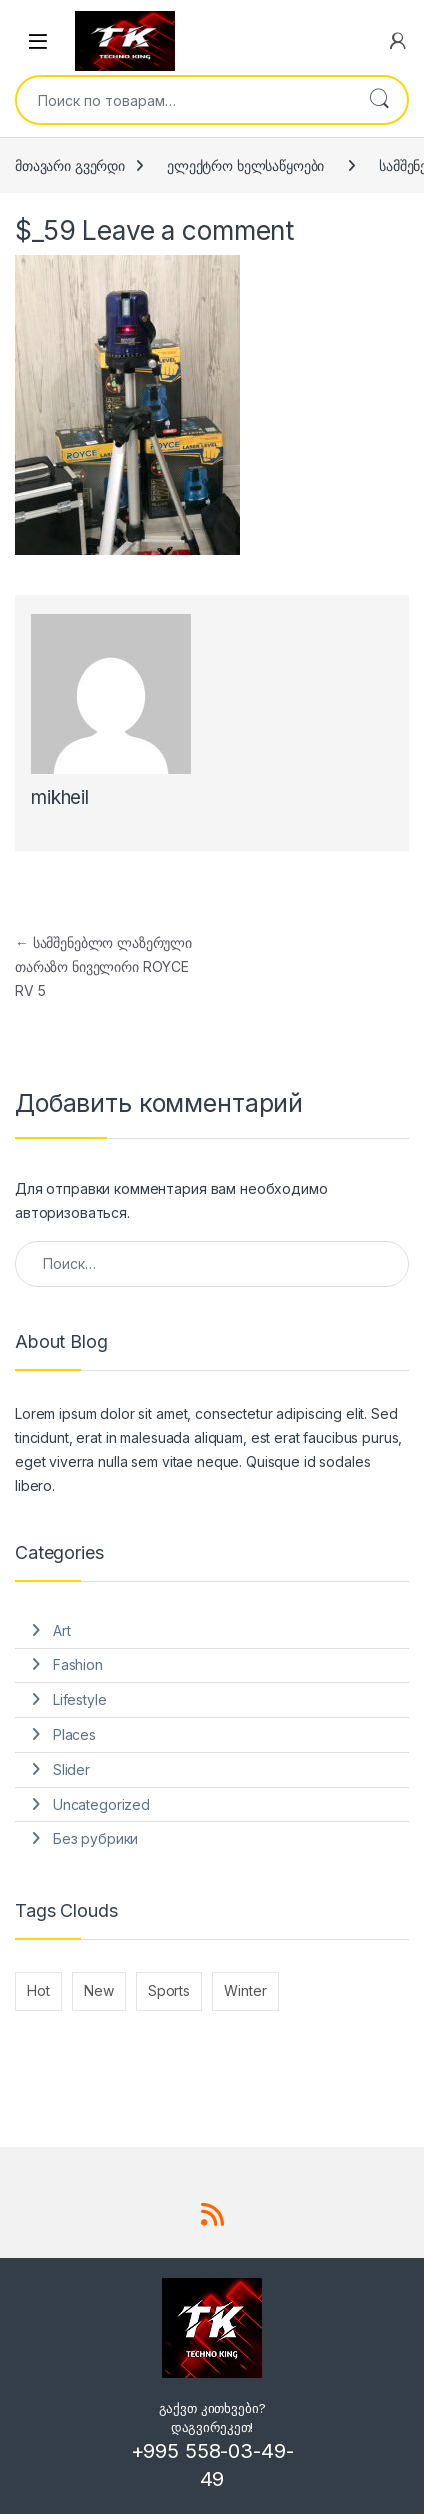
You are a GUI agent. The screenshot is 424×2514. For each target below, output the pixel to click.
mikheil (60, 797)
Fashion (78, 1664)
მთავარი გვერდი (70, 165)
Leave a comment (188, 230)
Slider (71, 1769)
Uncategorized (101, 1804)
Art (62, 1630)
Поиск (379, 100)
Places (74, 1734)
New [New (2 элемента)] (99, 1990)
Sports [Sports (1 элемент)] (169, 1990)
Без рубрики (95, 1838)
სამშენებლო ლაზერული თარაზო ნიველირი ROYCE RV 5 (103, 966)
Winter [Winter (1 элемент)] (245, 1990)
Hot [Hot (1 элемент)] (38, 1990)
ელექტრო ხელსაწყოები (245, 165)
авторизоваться (71, 1212)
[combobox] (184, 100)
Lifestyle (80, 1699)
